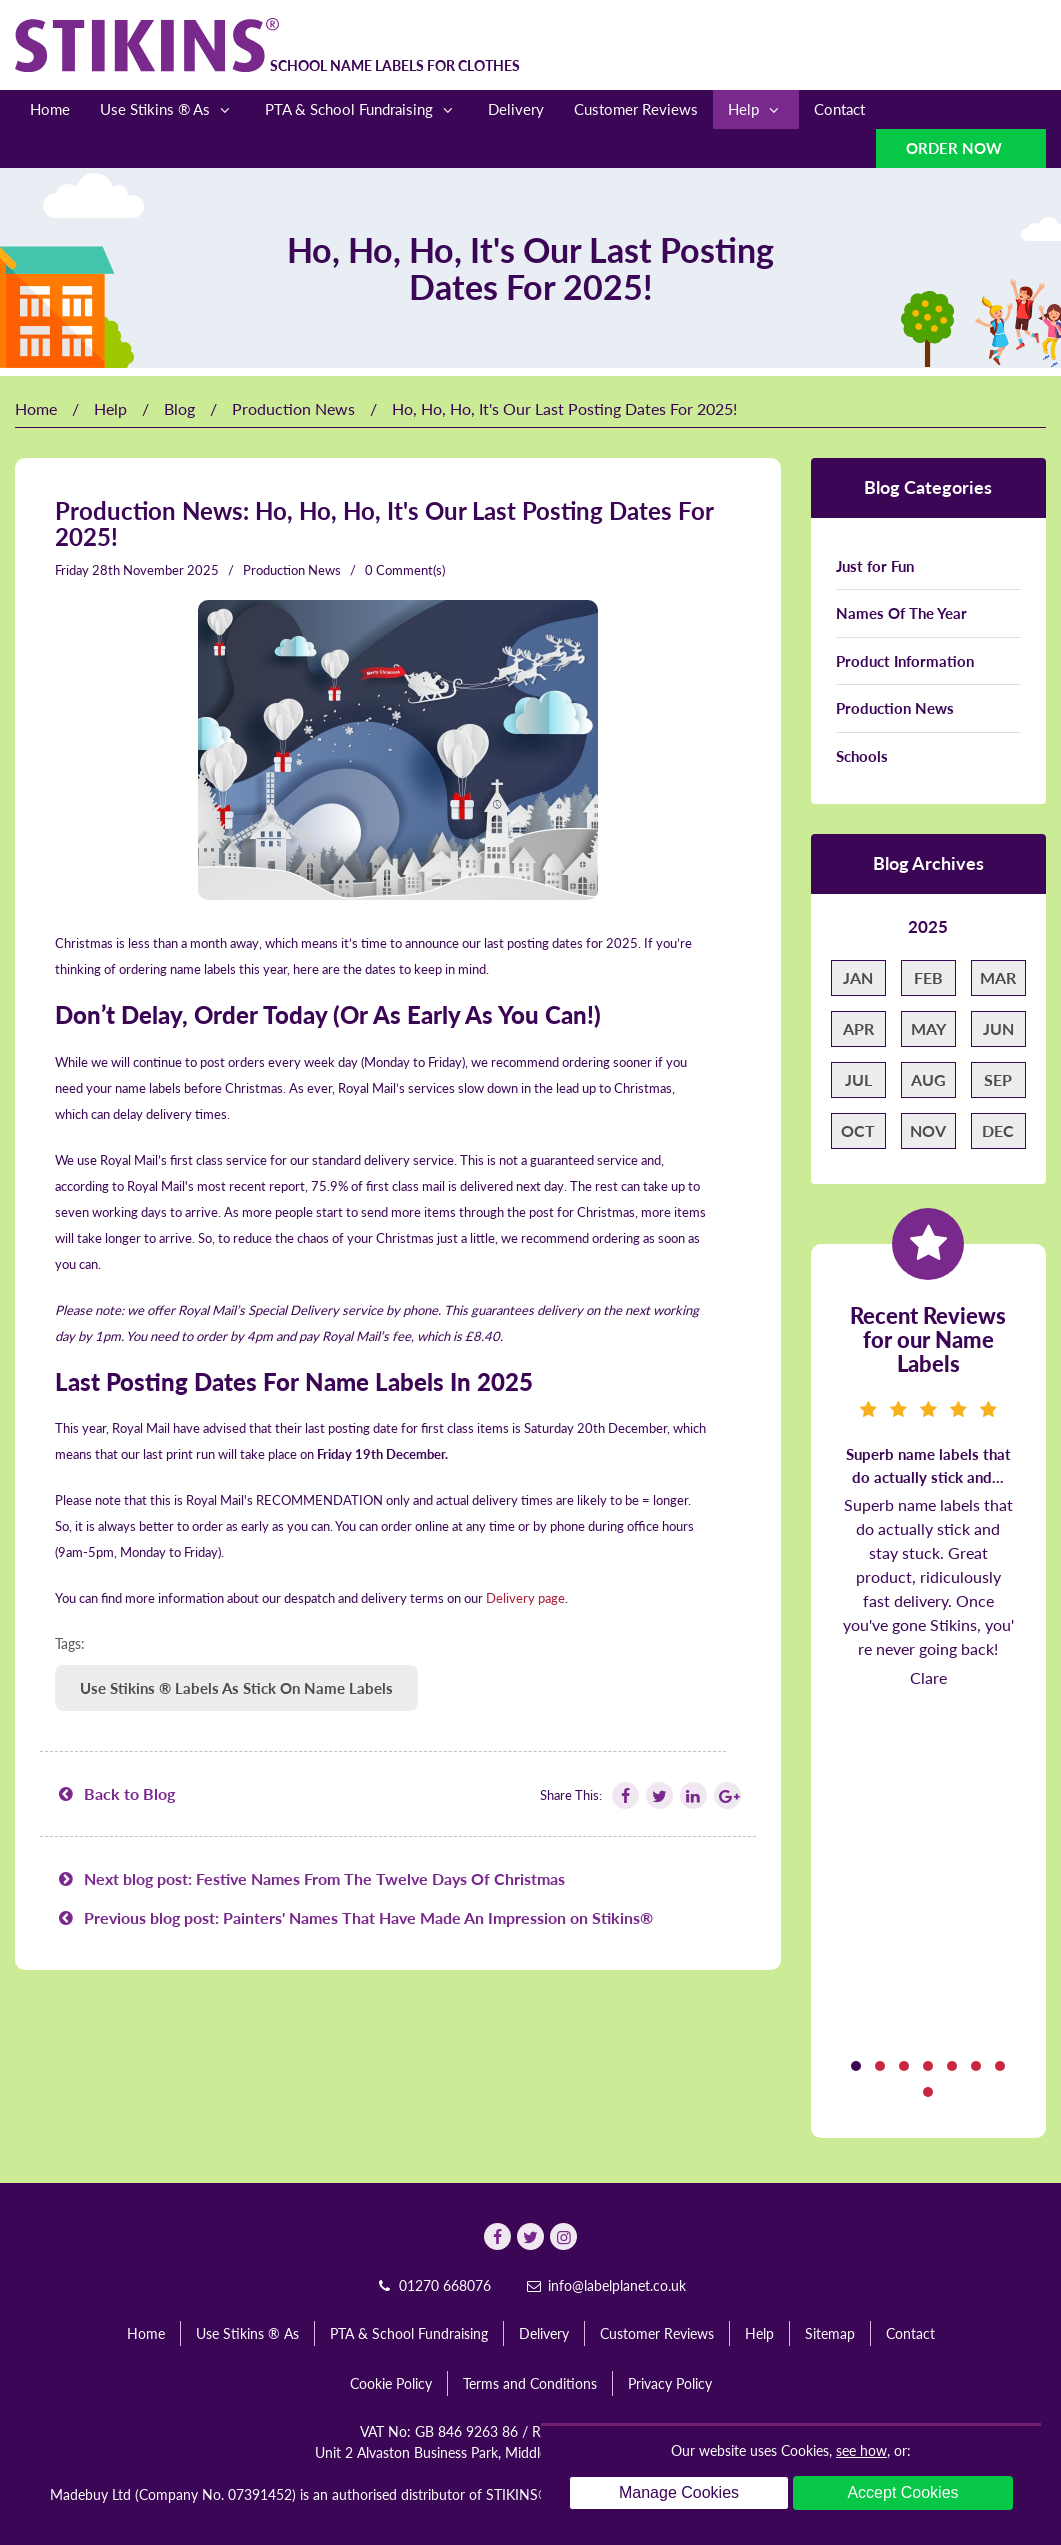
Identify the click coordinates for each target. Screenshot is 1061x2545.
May (928, 1028)
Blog (179, 408)
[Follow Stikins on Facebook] (624, 1795)
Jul (858, 1079)
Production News (293, 408)
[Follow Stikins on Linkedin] (692, 1795)
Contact (839, 109)
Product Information (905, 661)
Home (50, 109)
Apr (858, 1028)
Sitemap (830, 2333)
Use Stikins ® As (167, 109)
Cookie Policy (391, 2383)
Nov (928, 1130)
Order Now (956, 148)
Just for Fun (875, 566)
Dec (998, 1130)
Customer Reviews (636, 109)
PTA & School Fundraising (361, 109)
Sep (998, 1079)
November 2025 (171, 570)
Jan (858, 977)
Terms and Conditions (530, 2383)
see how (861, 2450)
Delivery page (525, 1598)
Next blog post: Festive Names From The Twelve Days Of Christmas (310, 1878)
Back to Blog (115, 1793)
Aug (928, 1079)
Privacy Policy (670, 2383)
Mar (998, 977)
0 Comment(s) (405, 570)
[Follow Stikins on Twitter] (658, 1795)
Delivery (516, 109)
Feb (928, 977)
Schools (862, 756)
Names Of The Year (901, 613)
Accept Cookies (902, 2492)
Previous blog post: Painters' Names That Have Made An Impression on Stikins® (354, 1917)
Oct (858, 1130)
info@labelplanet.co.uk (606, 2285)
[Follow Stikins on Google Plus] (726, 1795)
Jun (998, 1028)
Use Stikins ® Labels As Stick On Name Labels (236, 1688)
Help (756, 109)
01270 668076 (433, 2285)
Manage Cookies (679, 2492)
